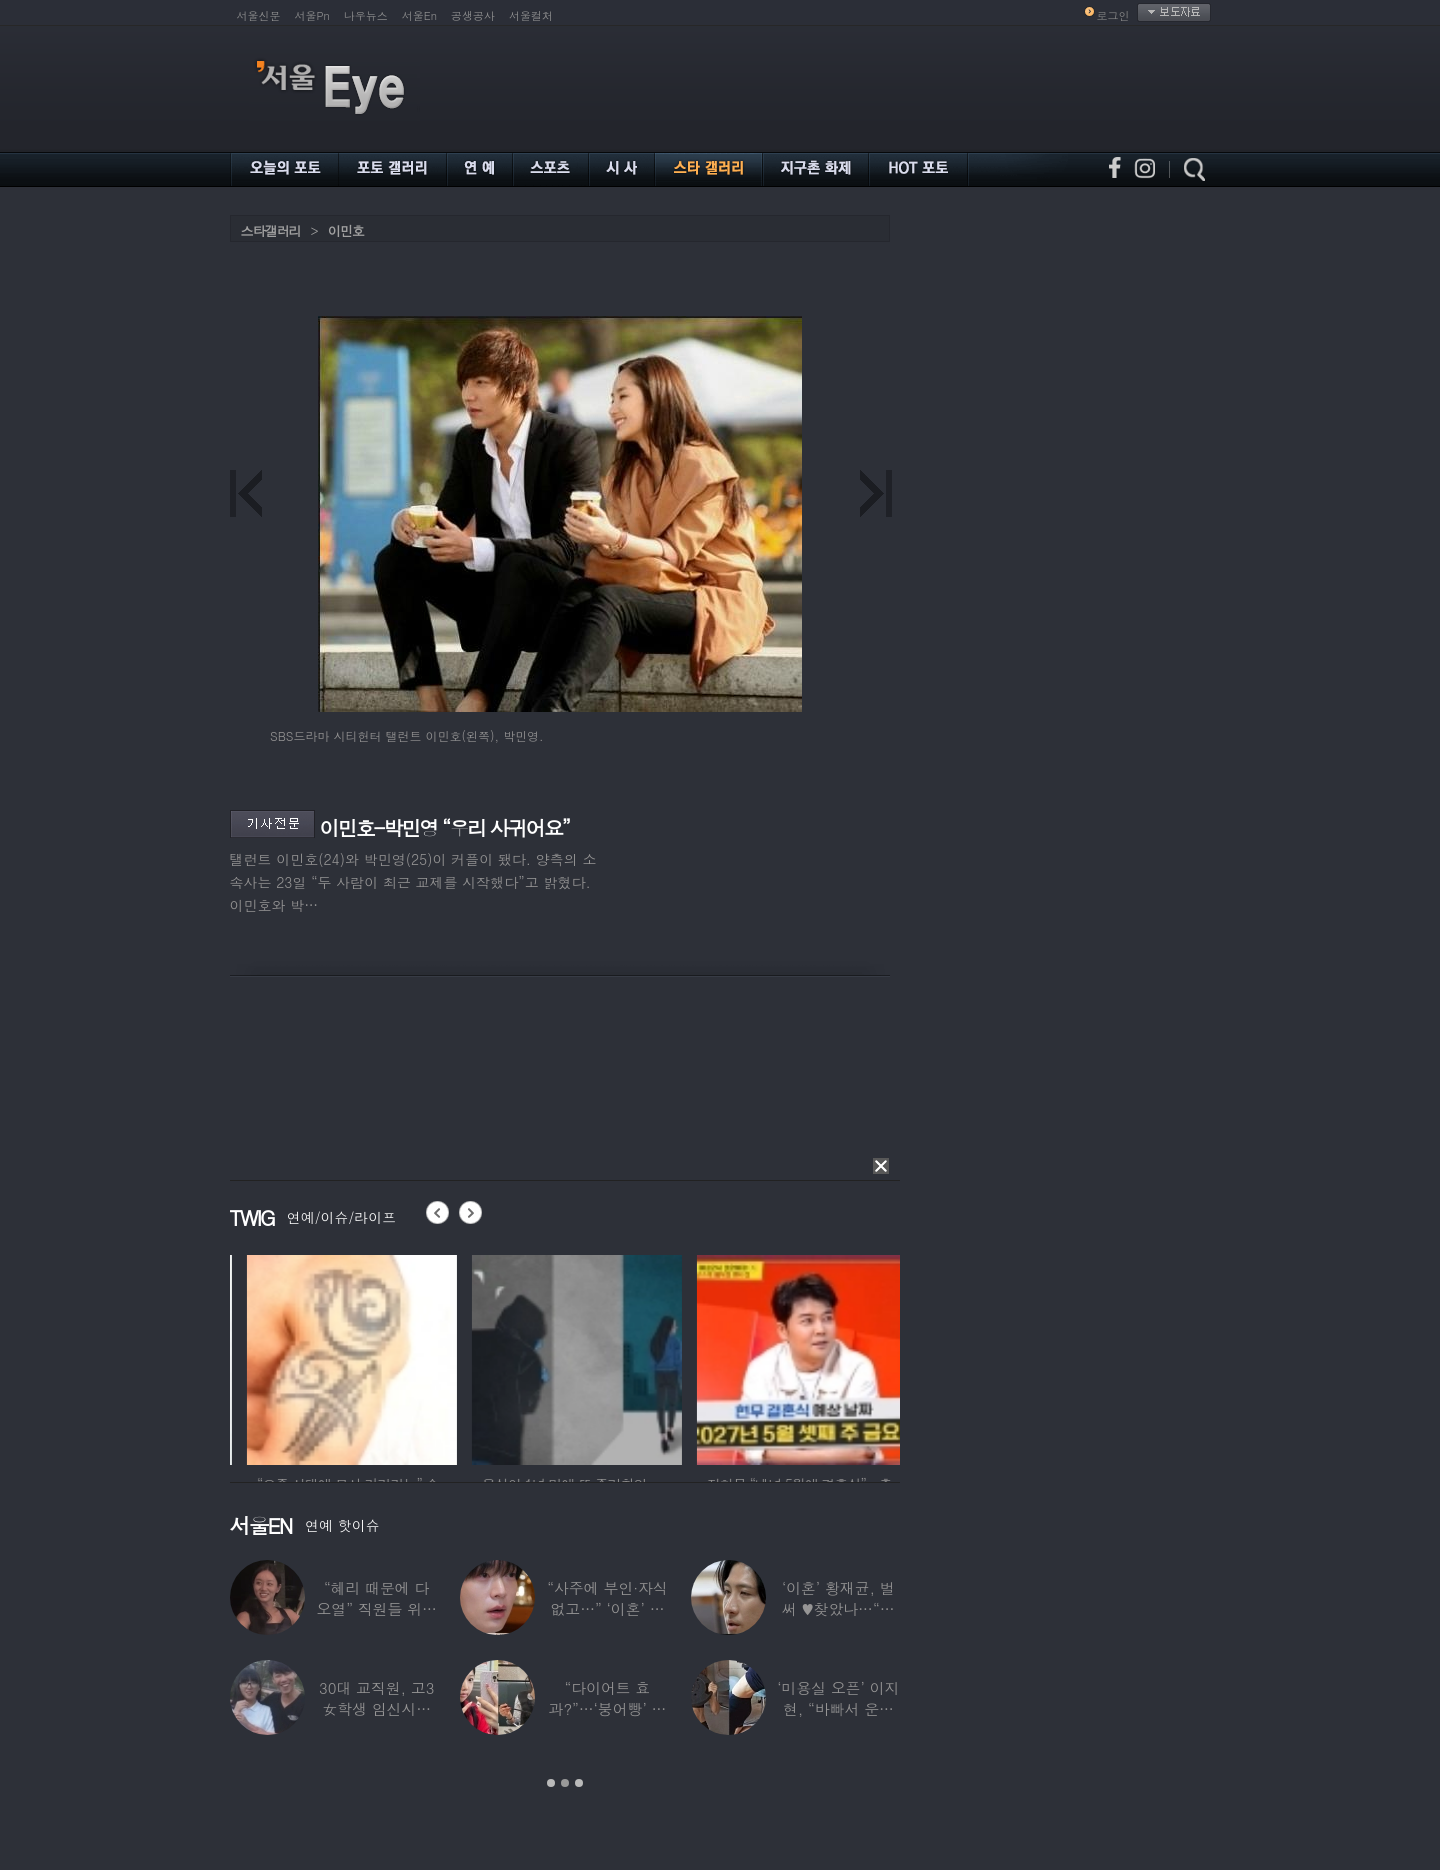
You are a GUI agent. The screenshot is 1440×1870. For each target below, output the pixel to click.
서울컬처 (531, 15)
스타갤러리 (271, 230)
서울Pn (312, 15)
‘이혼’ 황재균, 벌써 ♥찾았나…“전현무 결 (837, 1608)
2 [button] (565, 1783)
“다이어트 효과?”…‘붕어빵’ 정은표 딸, (607, 1708)
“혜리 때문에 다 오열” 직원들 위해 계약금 (376, 1608)
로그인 (1113, 15)
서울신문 (259, 15)
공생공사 (473, 15)
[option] (234, 1357)
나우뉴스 (366, 15)
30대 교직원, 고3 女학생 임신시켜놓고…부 (376, 1708)
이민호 (346, 230)
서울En (419, 15)
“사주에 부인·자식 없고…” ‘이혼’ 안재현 (607, 1608)
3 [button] (579, 1783)
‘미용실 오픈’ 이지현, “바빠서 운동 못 (838, 1708)
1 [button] (551, 1783)
